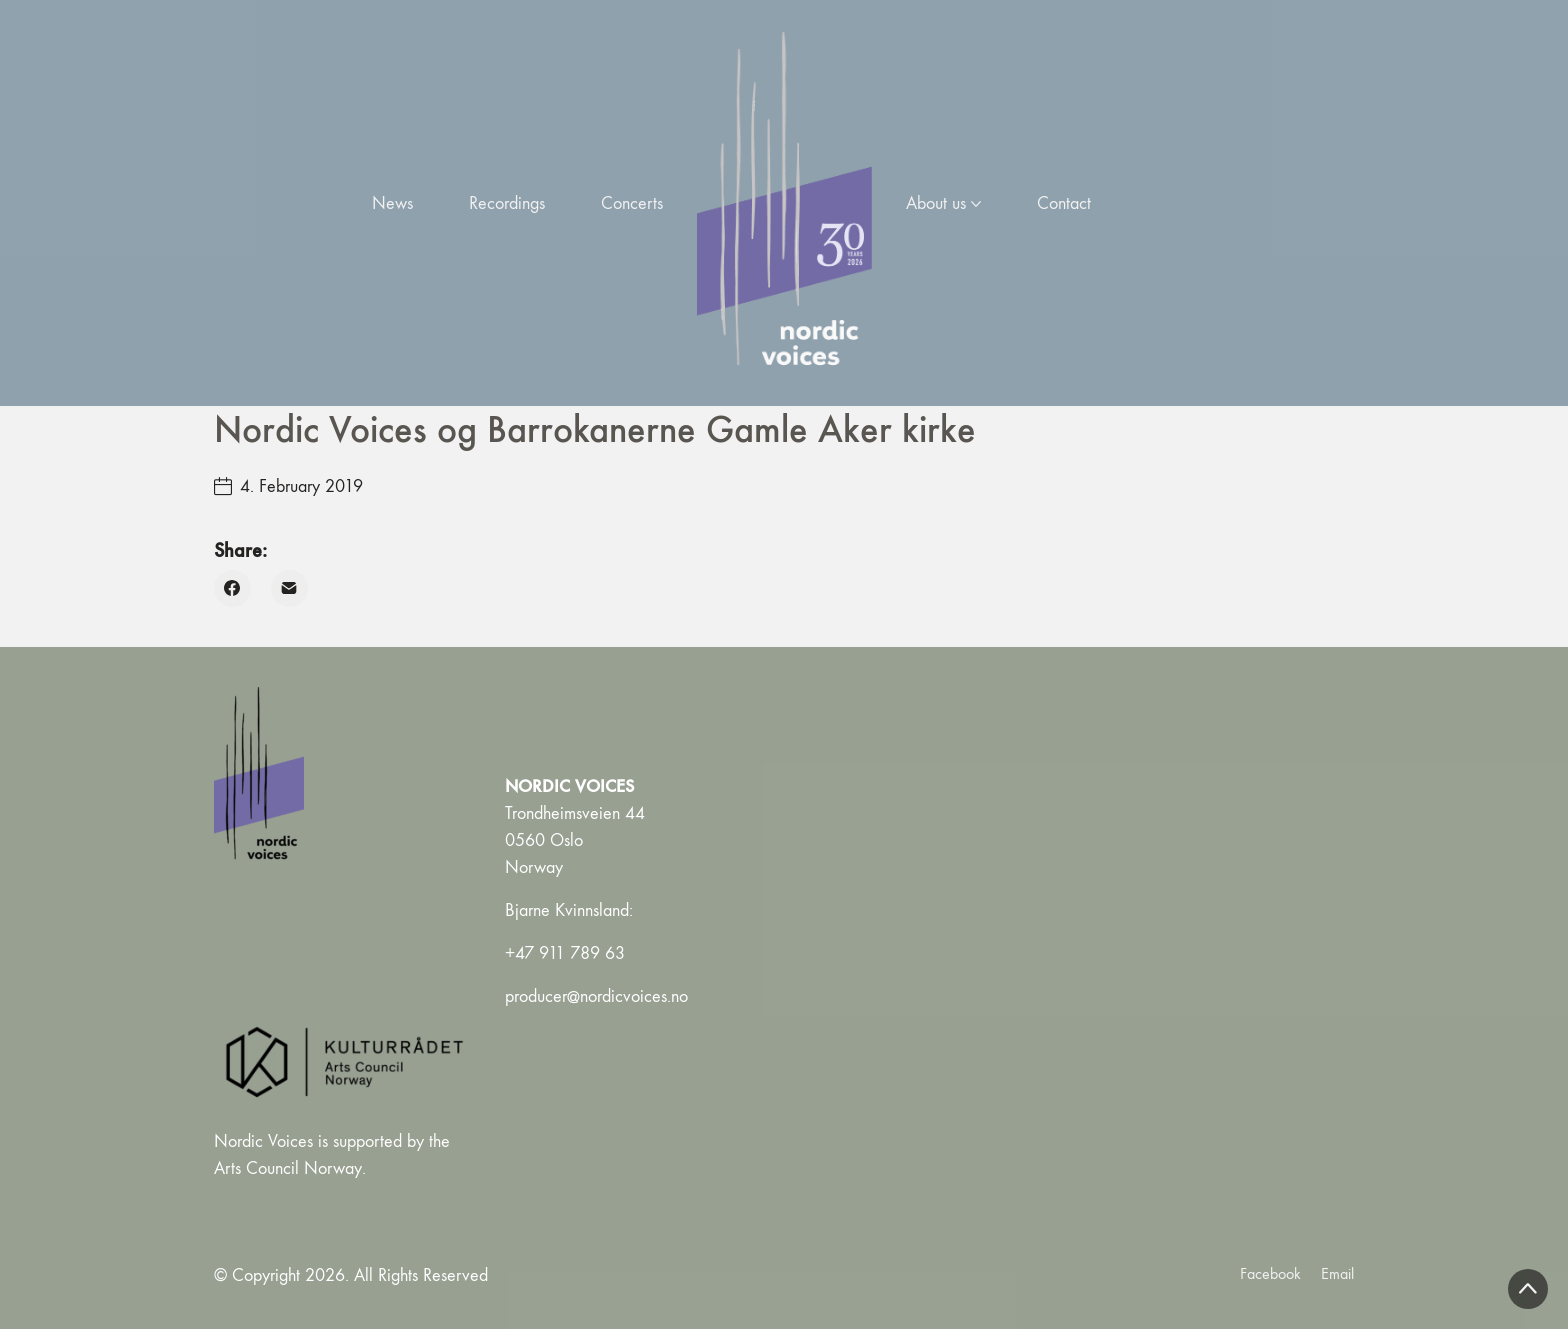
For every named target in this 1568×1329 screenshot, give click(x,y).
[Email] (289, 588)
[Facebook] (232, 588)
